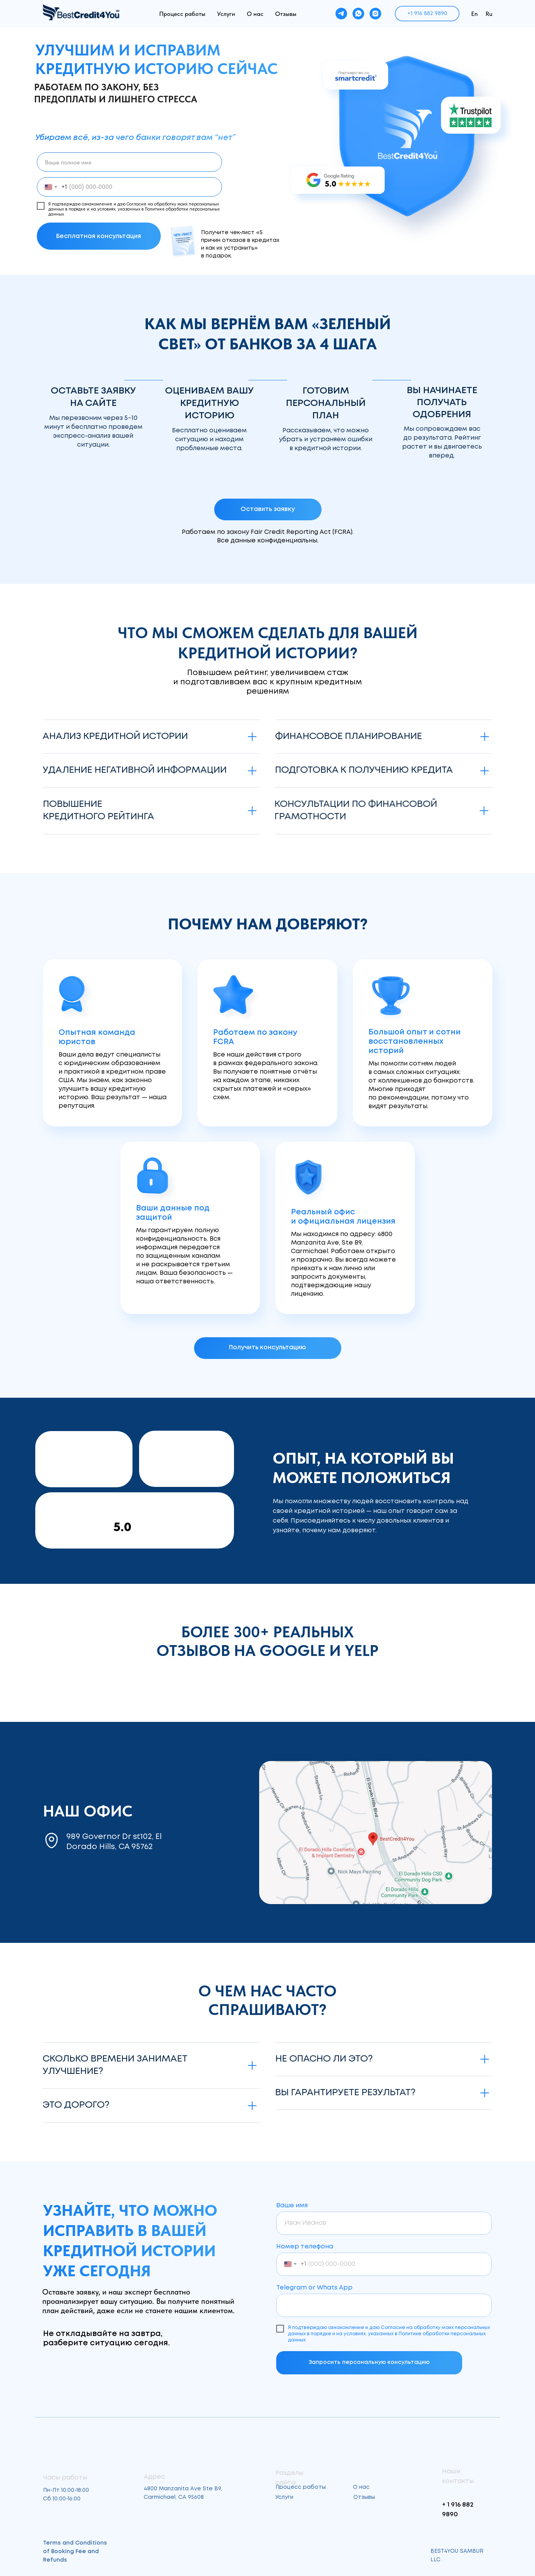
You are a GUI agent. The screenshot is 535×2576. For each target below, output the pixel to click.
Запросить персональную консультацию (369, 2362)
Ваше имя (292, 2205)
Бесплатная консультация (98, 236)
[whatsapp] (358, 13)
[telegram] (341, 13)
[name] (129, 162)
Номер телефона (304, 2247)
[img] (375, 1832)
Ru (488, 13)
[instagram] (375, 13)
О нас (255, 13)
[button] (268, 509)
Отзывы (285, 13)
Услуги (226, 13)
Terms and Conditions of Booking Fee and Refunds (75, 2551)
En (474, 13)
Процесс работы (182, 13)
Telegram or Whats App (314, 2288)
